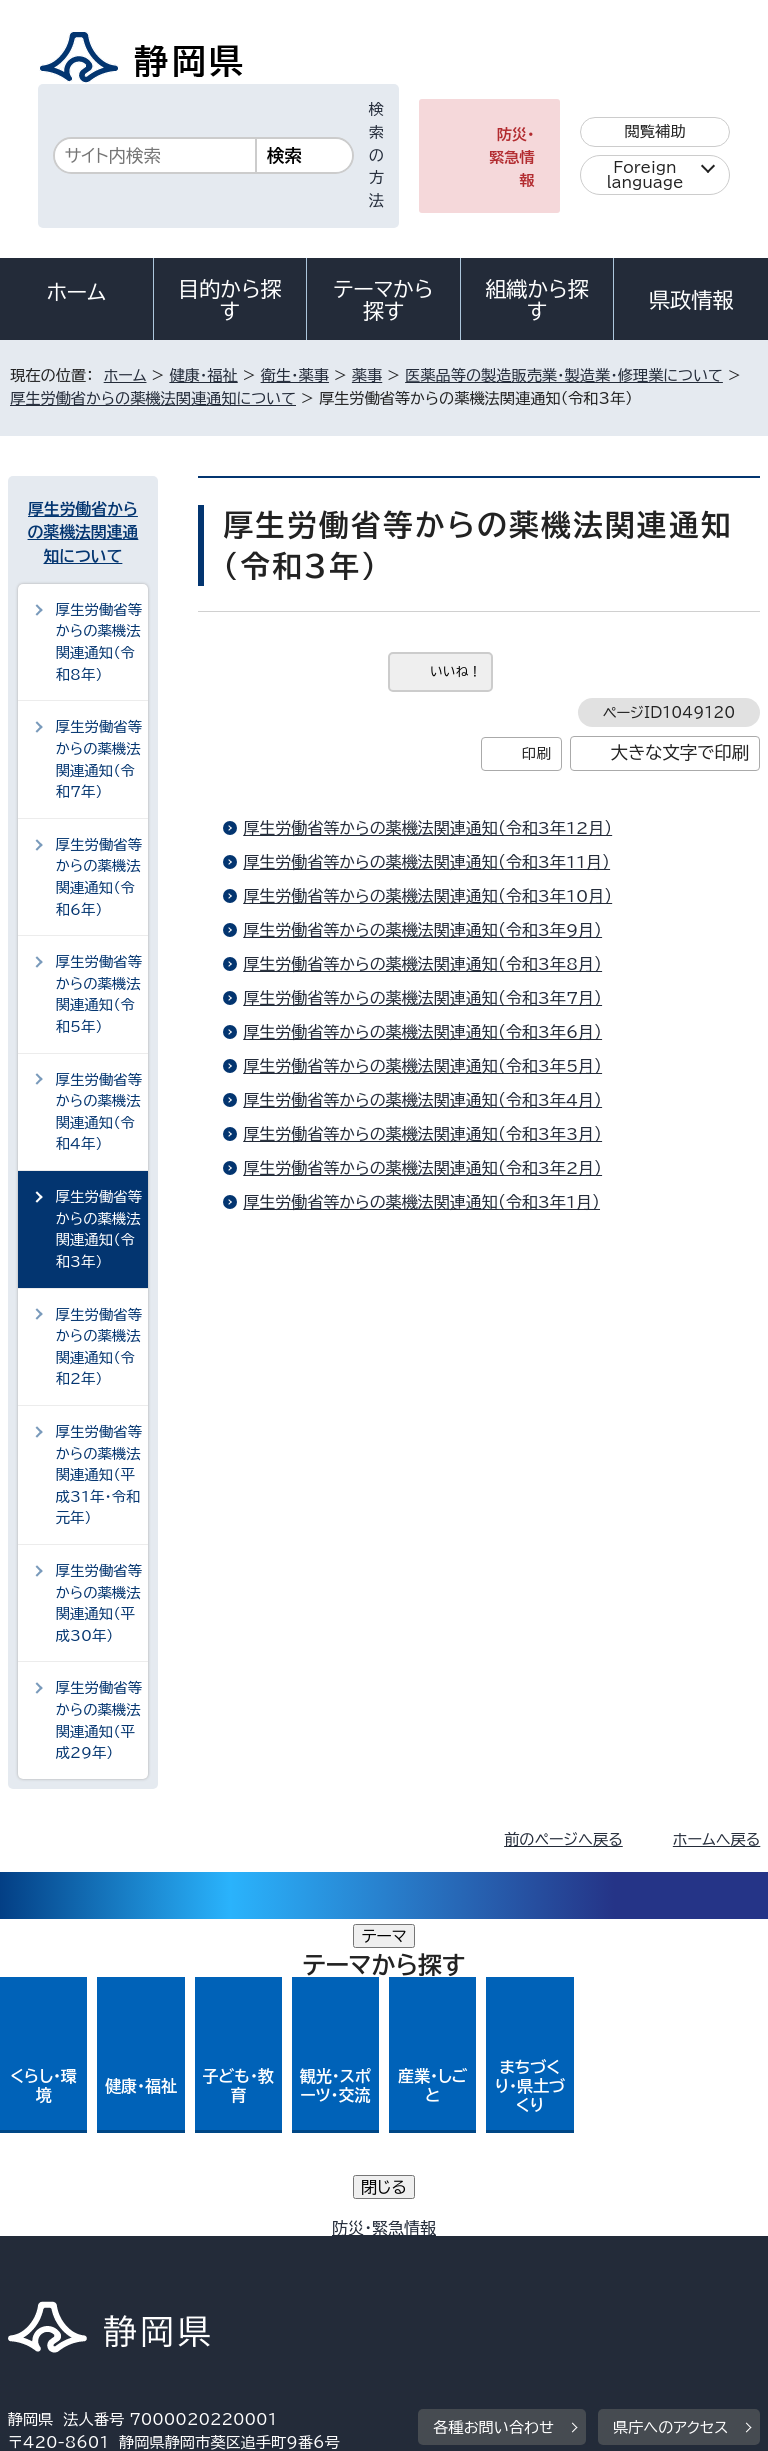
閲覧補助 (655, 131)
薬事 (367, 375)
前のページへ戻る (563, 1839)
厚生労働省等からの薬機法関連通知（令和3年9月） (422, 930)
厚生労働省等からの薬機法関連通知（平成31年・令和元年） (99, 1474)
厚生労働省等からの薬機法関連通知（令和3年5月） (422, 1066)
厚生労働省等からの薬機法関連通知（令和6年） (99, 877)
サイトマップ (65, 2279)
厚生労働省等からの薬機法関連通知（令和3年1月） (421, 1202)
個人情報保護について (324, 2233)
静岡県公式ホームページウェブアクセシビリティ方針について (226, 2256)
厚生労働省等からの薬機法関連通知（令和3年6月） (422, 1032)
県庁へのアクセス (670, 2110)
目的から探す (230, 300)
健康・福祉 (203, 375)
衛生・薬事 (295, 375)
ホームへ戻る (716, 1839)
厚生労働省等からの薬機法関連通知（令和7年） (99, 759)
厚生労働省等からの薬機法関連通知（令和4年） (99, 1112)
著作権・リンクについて (101, 2233)
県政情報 (691, 300)
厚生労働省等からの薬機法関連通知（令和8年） (99, 642)
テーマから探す (384, 300)
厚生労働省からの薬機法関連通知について (153, 398)
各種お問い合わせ (493, 2110)
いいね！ (455, 671)
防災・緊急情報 (512, 157)
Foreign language (645, 175)
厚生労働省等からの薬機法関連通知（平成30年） (99, 1603)
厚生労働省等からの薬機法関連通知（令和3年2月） (422, 1168)
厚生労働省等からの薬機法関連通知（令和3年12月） (427, 828)
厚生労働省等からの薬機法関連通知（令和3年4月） (422, 1100)
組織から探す (537, 300)
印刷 (536, 753)
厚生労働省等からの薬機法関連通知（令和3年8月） (422, 964)
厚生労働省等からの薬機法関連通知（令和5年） (99, 994)
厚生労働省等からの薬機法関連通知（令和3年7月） (422, 998)
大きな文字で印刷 (680, 752)
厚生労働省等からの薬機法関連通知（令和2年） (99, 1347)
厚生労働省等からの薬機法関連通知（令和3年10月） (427, 896)
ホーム (77, 292)
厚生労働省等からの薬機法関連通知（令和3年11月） (426, 862)
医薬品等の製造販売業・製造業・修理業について (564, 375)
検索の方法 (376, 155)
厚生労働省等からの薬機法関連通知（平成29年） (99, 1720)
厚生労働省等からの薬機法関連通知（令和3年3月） (422, 1134)
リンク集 (527, 2256)
